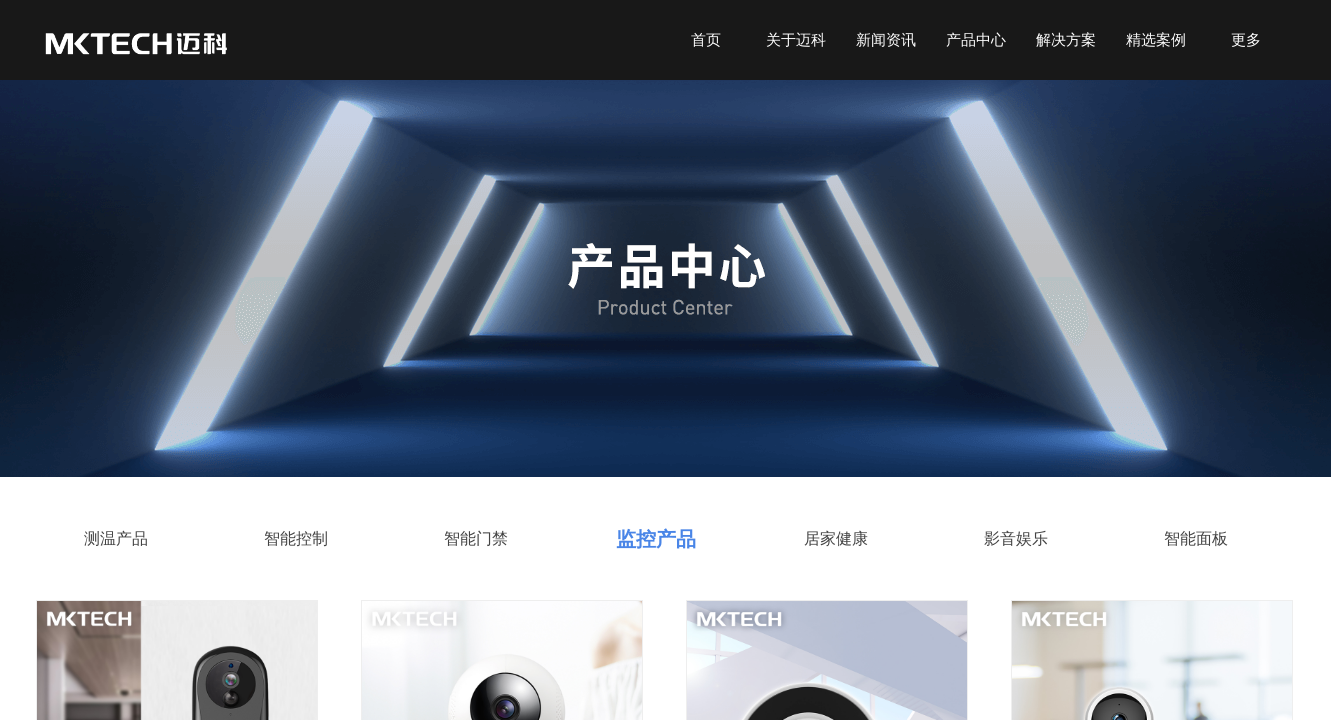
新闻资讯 (886, 40)
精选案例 (1156, 40)
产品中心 (976, 40)
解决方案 (1066, 40)
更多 (1246, 40)
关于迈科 (796, 40)
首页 (706, 40)
